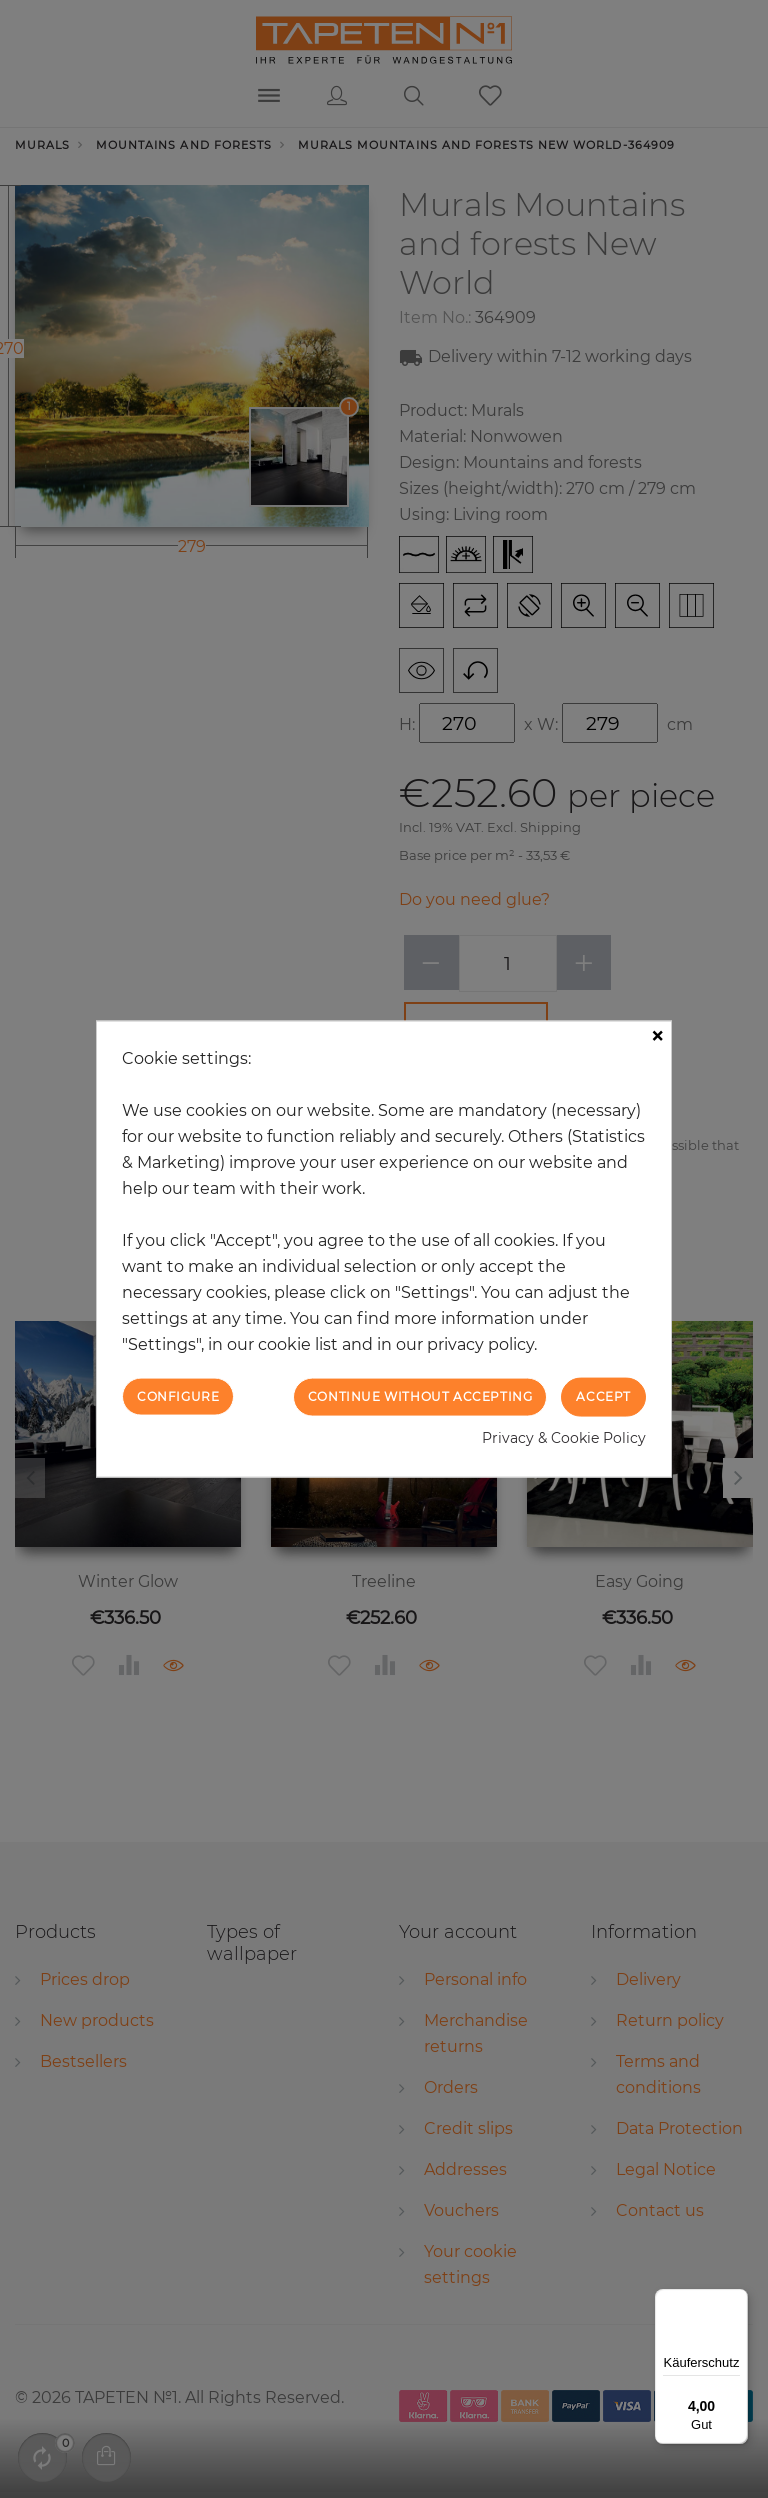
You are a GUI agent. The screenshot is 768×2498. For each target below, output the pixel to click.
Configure (178, 1396)
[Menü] (736, 2301)
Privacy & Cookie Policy (564, 1437)
